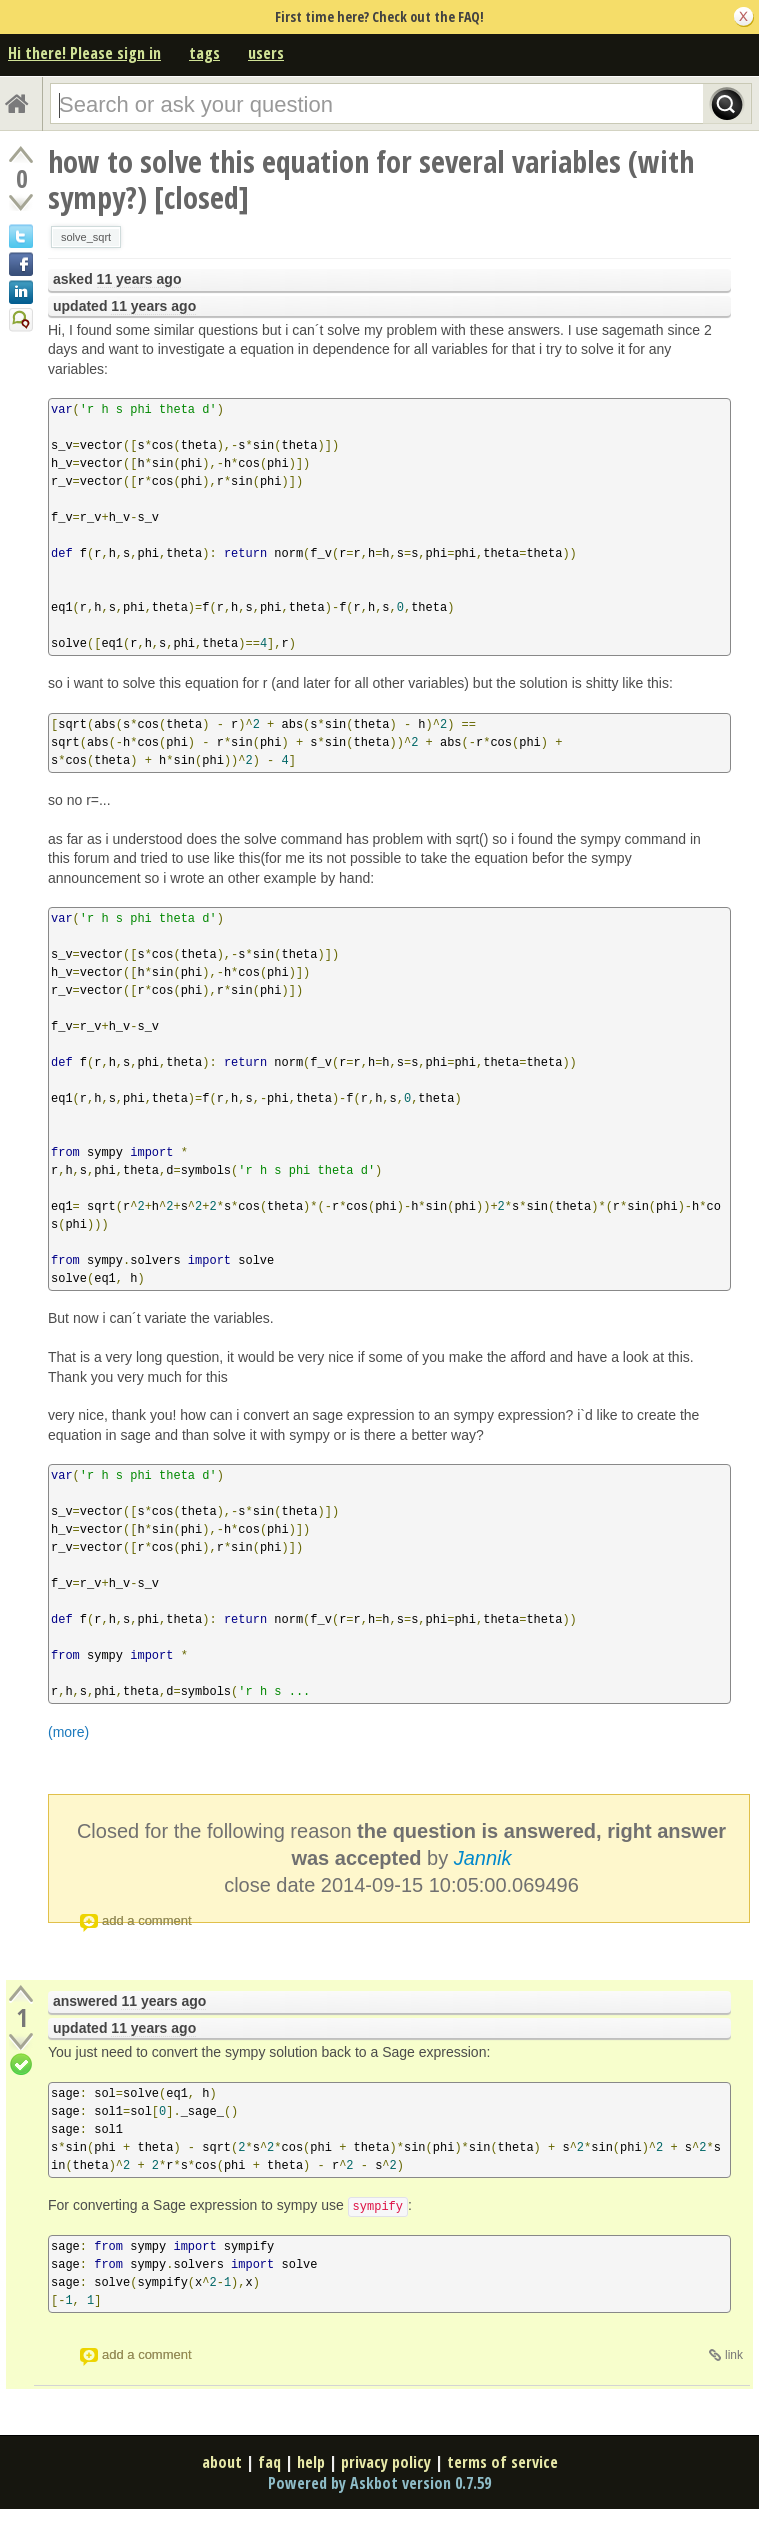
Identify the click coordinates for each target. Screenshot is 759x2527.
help (311, 2462)
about (222, 2462)
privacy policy (386, 2462)
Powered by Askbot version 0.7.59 (379, 2483)
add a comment (147, 1920)
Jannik (483, 1858)
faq (269, 2462)
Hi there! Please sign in (84, 53)
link (734, 2355)
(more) (68, 1732)
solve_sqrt (86, 237)
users (266, 53)
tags (204, 53)
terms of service (502, 2462)
